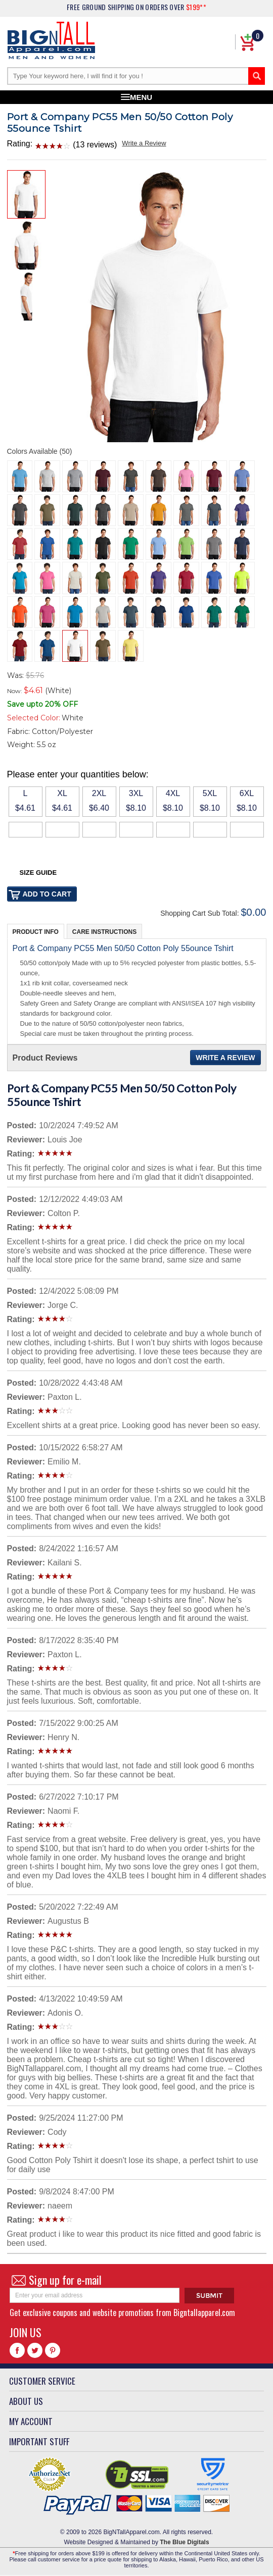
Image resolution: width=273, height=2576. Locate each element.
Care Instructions (104, 931)
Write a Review (144, 143)
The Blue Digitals (184, 2542)
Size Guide (38, 872)
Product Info (36, 931)
